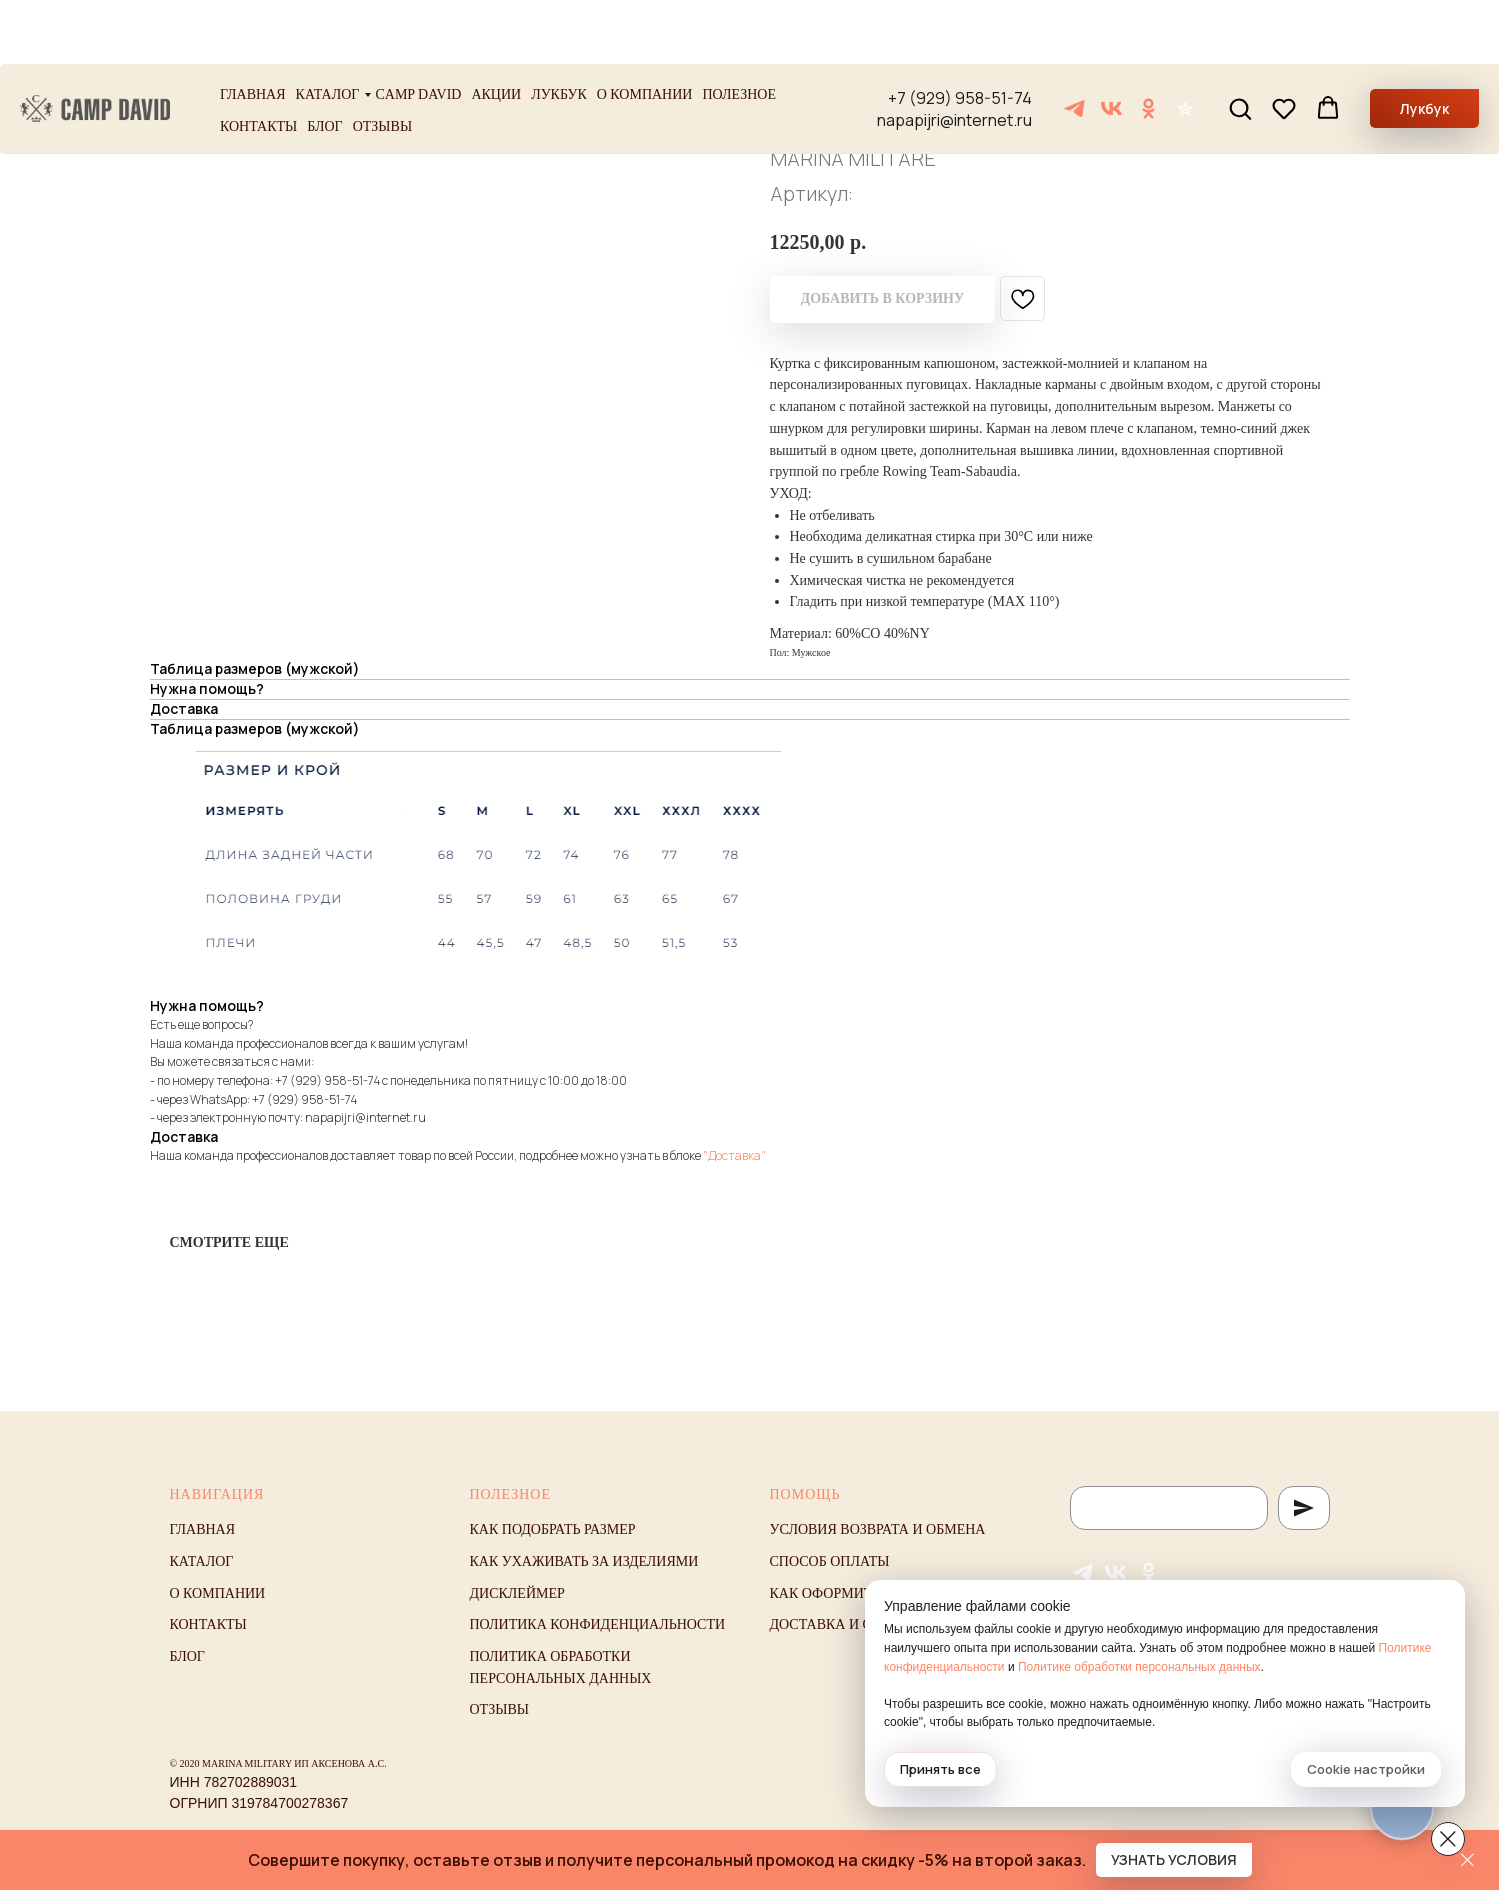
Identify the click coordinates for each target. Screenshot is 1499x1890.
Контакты (258, 62)
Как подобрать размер (553, 1529)
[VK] (1111, 44)
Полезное (739, 30)
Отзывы (382, 62)
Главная (253, 30)
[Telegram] (1074, 44)
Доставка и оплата (845, 1624)
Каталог (328, 30)
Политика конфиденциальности (598, 1624)
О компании (645, 30)
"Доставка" (734, 1155)
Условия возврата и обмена (878, 1529)
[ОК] (1148, 44)
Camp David (418, 30)
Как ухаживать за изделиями (584, 1561)
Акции (496, 30)
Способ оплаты (830, 1561)
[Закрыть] (1467, 1860)
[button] (1240, 44)
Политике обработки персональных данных (1139, 1667)
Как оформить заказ (849, 1593)
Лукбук (559, 30)
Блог (324, 62)
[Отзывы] (1185, 44)
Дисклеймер (517, 1593)
